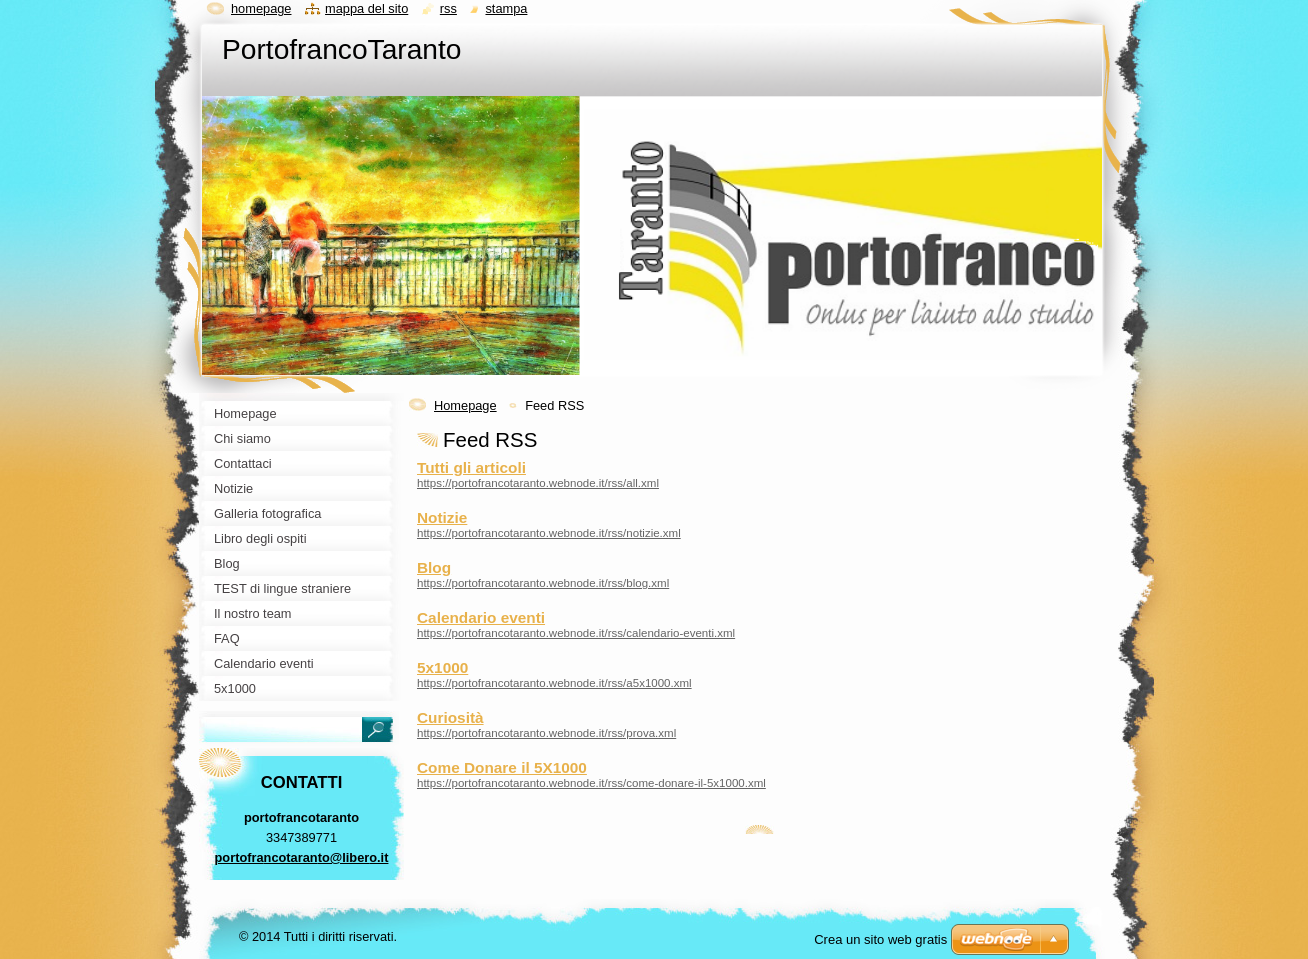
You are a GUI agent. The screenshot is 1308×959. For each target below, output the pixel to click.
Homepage (465, 405)
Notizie (442, 517)
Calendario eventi (481, 617)
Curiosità (450, 717)
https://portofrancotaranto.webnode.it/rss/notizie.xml (549, 533)
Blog (434, 567)
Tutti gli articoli (471, 467)
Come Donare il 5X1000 (502, 767)
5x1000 (442, 667)
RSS (448, 8)
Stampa (506, 8)
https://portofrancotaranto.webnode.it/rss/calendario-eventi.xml (576, 633)
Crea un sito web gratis (880, 939)
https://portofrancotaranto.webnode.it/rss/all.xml (538, 483)
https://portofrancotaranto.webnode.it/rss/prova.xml (546, 733)
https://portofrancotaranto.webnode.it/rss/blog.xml (543, 583)
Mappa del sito (366, 8)
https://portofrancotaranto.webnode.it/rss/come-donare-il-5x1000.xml (591, 783)
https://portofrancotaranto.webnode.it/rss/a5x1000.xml (554, 683)
